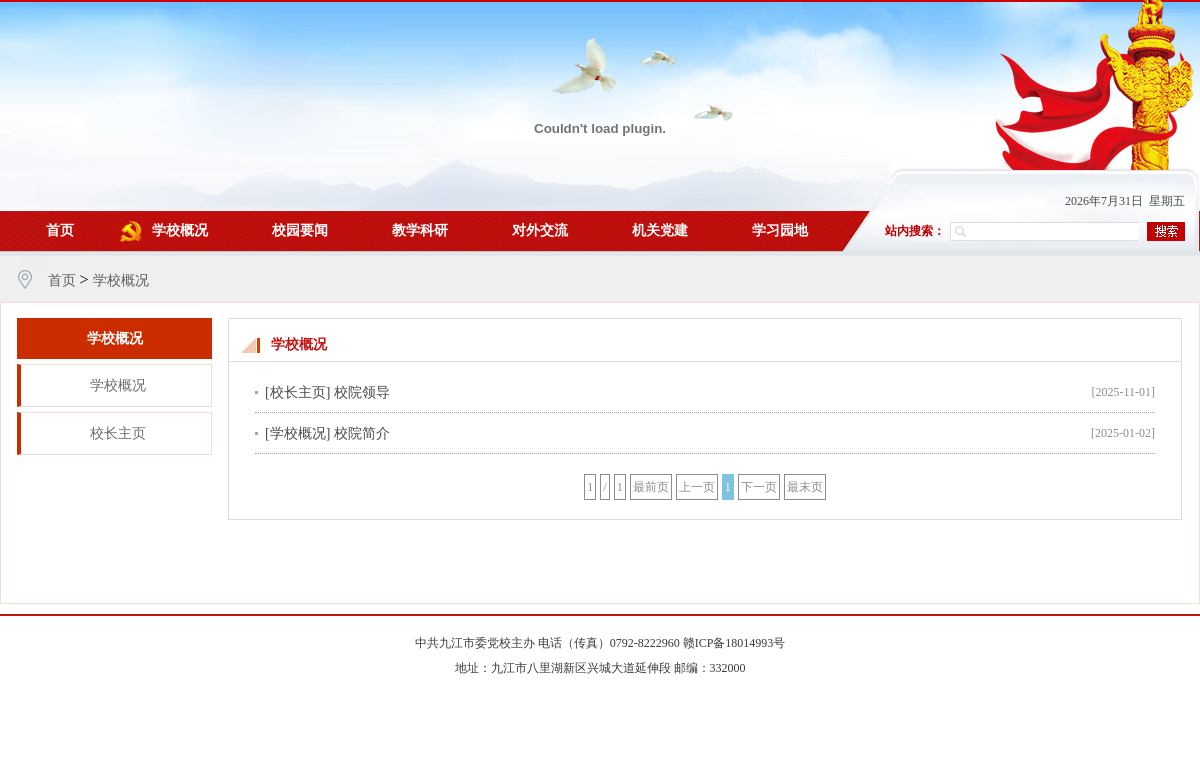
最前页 (651, 487)
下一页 (759, 487)
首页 (60, 230)
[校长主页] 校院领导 (327, 392)
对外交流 (540, 230)
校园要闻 (300, 230)
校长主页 (118, 433)
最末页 (805, 487)
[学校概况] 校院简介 (327, 433)
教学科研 (420, 230)
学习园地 (780, 230)
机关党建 (660, 230)
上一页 (697, 487)
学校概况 (180, 230)
